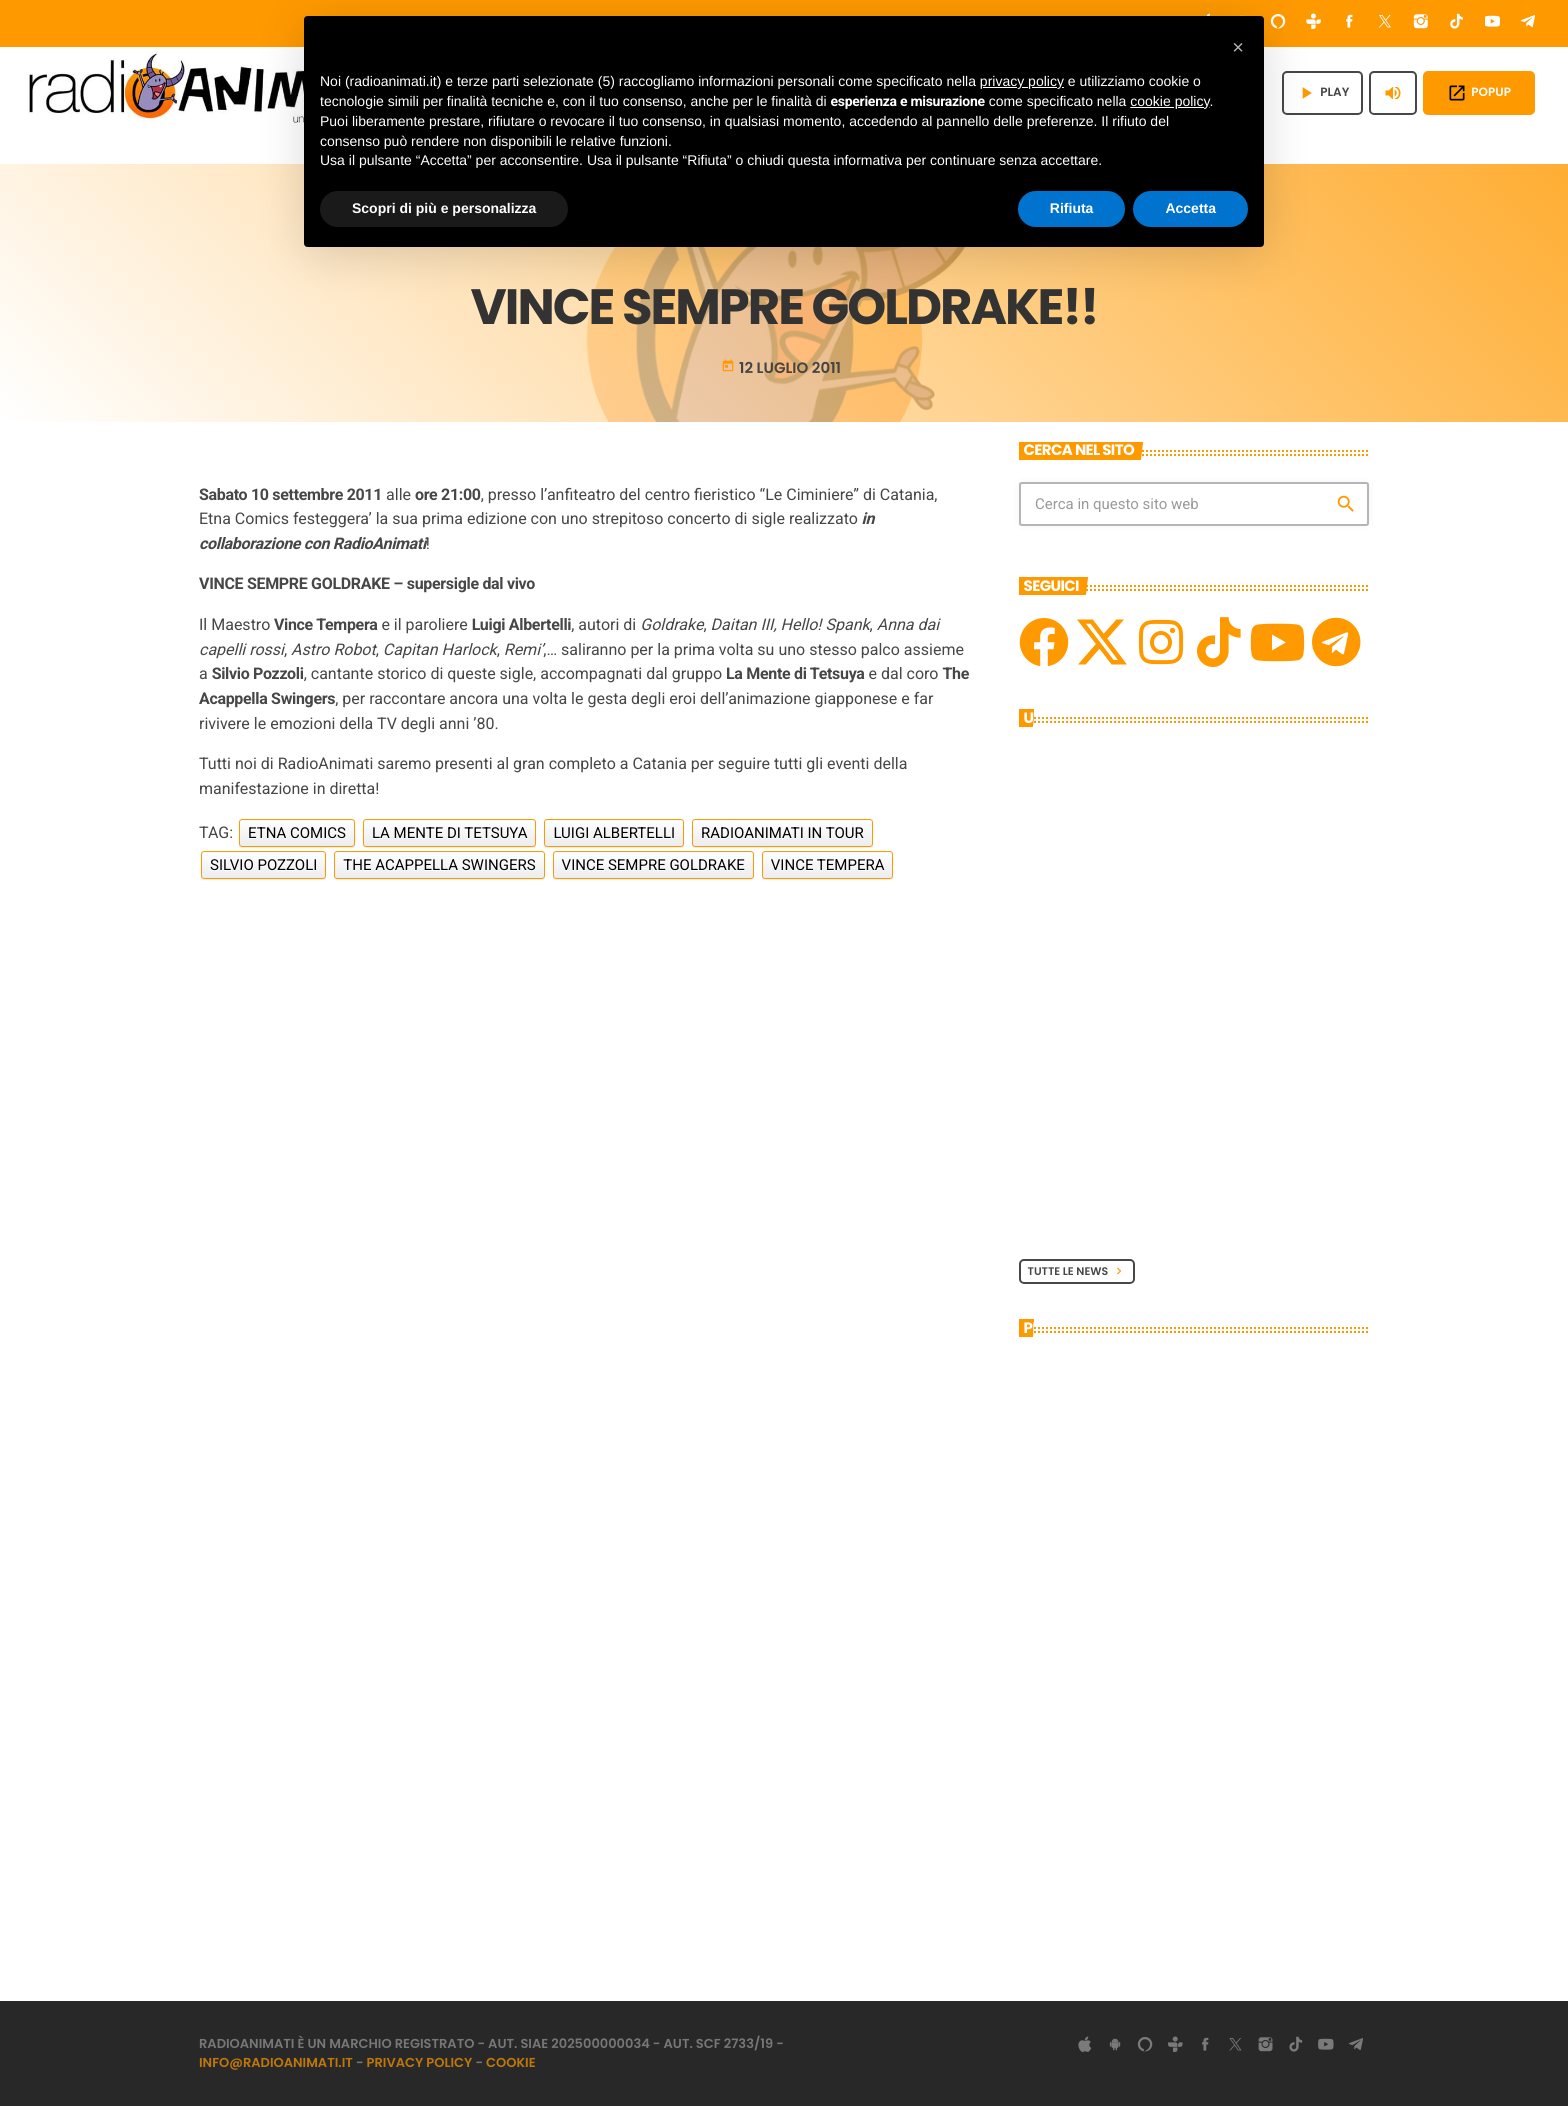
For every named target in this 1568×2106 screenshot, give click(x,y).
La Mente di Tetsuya (450, 833)
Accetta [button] (1190, 208)
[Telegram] (1528, 23)
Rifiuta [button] (1072, 208)
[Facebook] (1350, 23)
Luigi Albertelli (614, 833)
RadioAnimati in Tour (782, 833)
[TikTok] (1457, 23)
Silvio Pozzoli (263, 865)
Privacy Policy (420, 2062)
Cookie (511, 2062)
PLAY (1322, 93)
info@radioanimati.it (276, 2062)
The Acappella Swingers (439, 865)
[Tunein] (1314, 23)
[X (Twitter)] (1385, 23)
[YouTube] (1493, 23)
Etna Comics (297, 833)
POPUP (1479, 93)
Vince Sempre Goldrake (653, 865)
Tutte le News (1077, 1271)
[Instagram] (1421, 23)
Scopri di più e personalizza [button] (444, 208)
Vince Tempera (828, 865)
